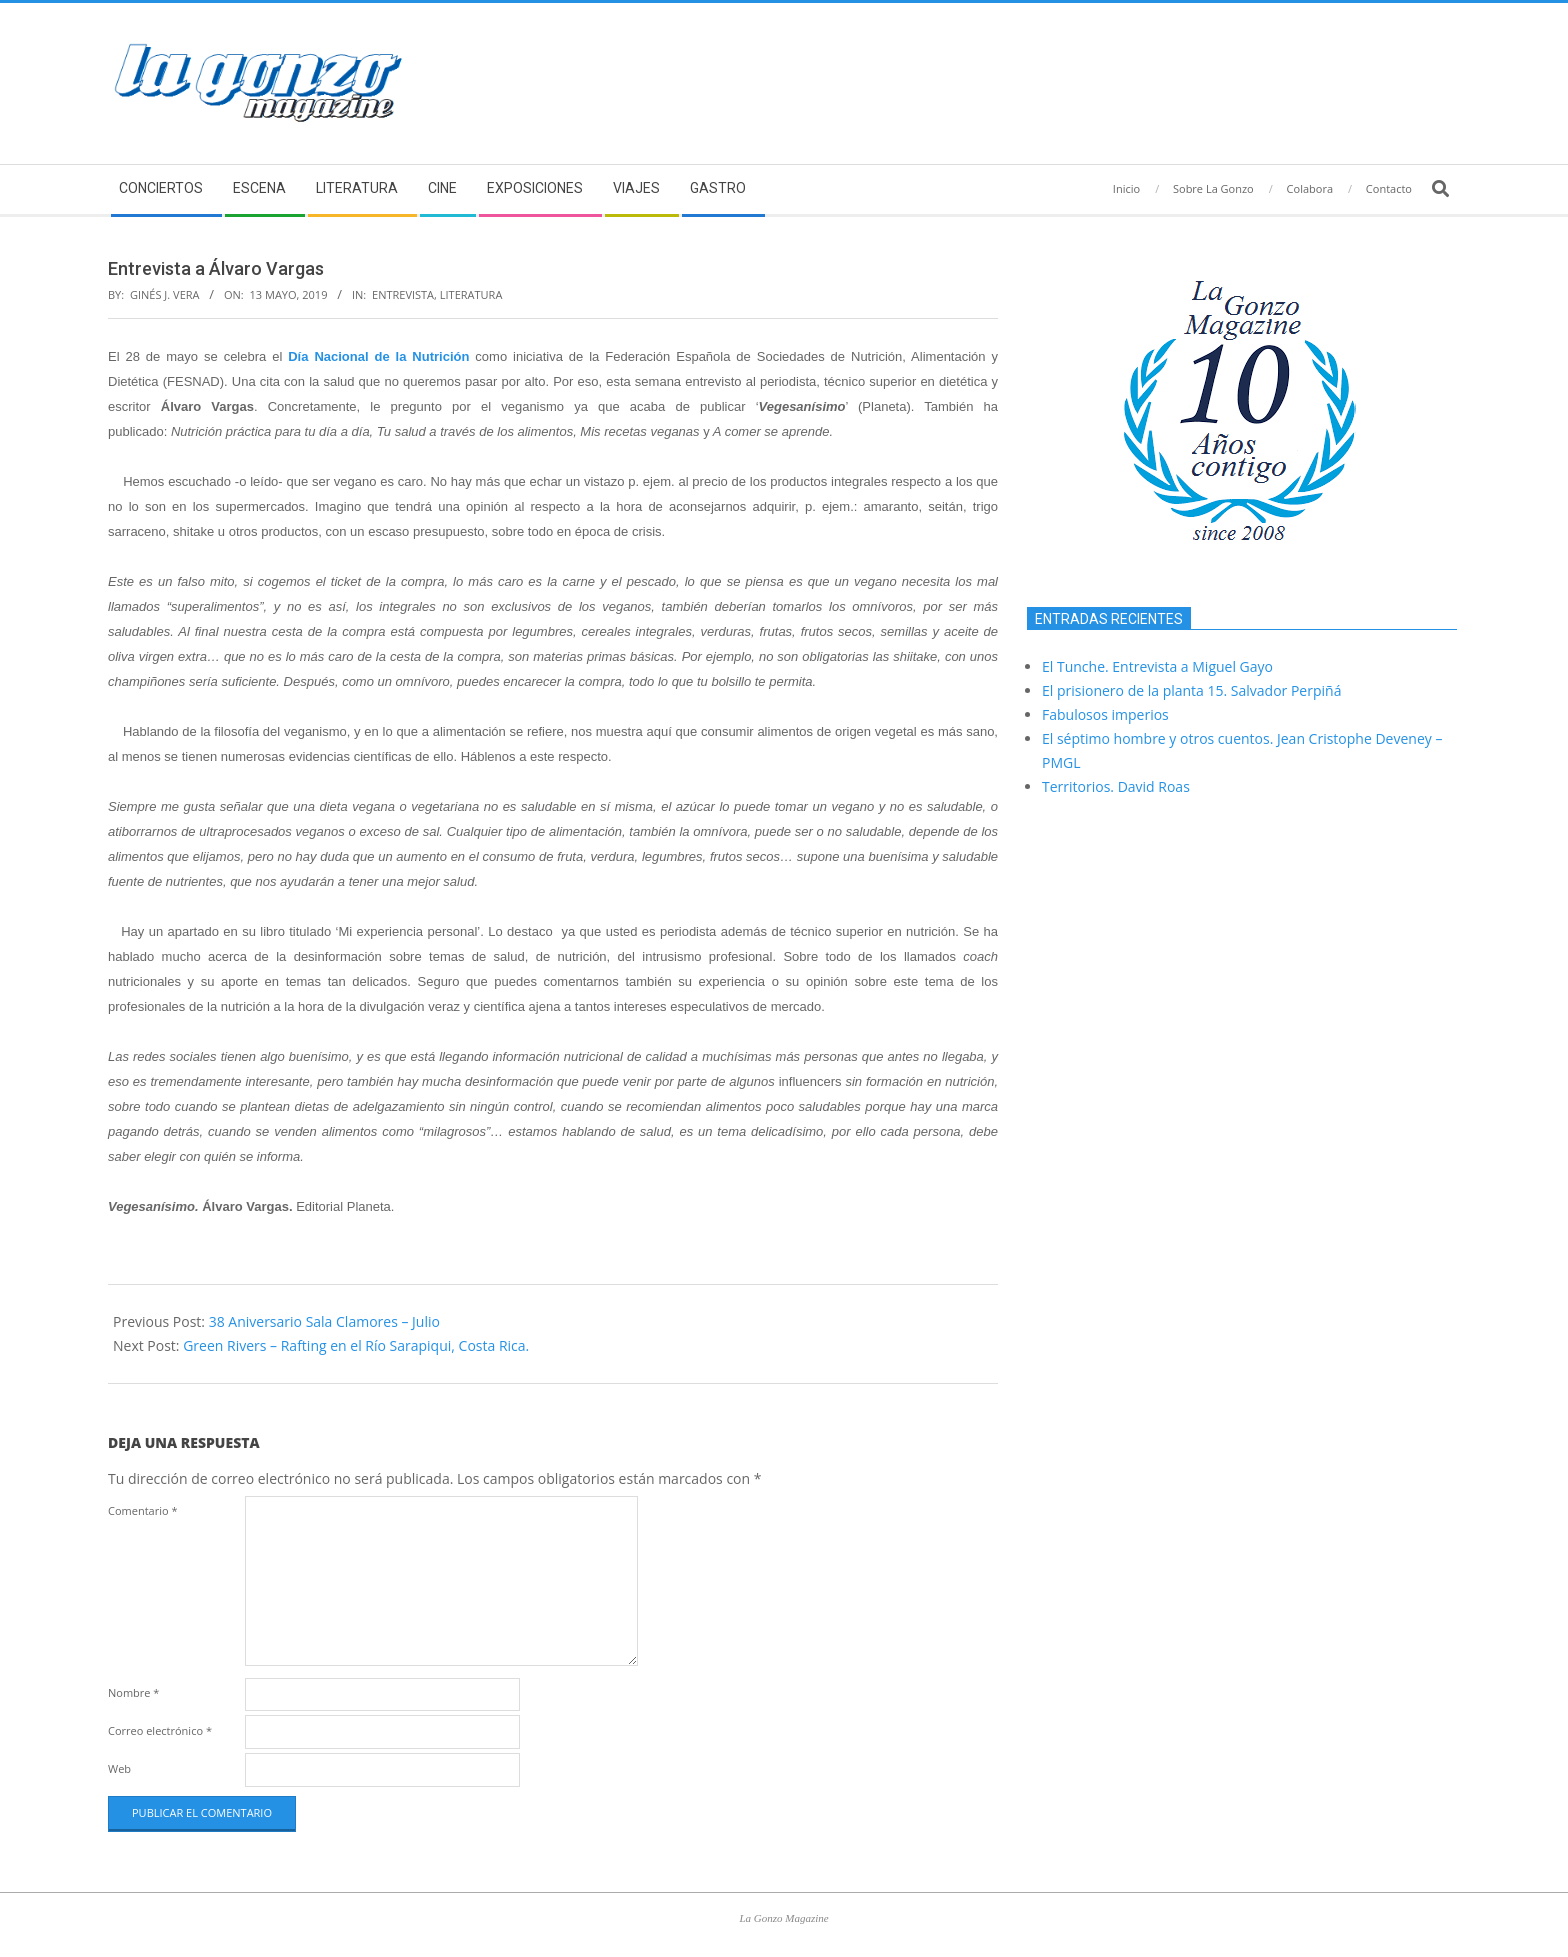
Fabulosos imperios (1105, 714)
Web (119, 1768)
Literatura (471, 294)
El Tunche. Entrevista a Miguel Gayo (1157, 666)
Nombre (133, 1692)
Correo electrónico (160, 1730)
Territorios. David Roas (1116, 786)
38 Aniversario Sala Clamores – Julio (324, 1321)
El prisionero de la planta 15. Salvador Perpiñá (1191, 690)
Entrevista (403, 294)
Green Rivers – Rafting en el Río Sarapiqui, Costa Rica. (356, 1345)
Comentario (143, 1510)
